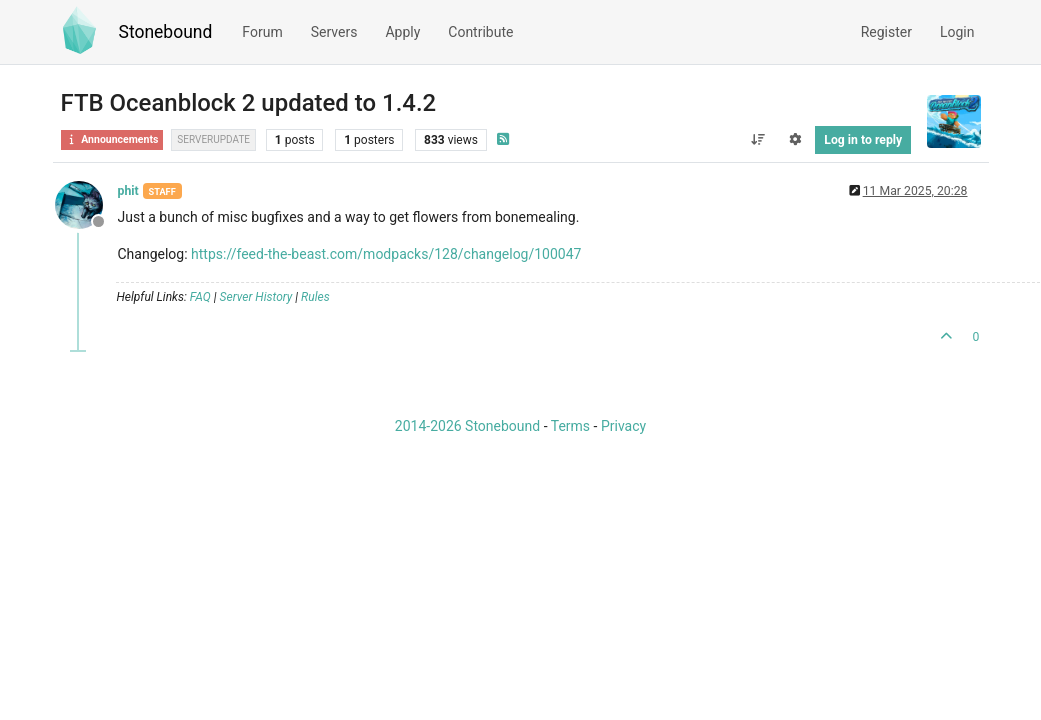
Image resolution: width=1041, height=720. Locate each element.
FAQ (200, 297)
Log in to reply (863, 140)
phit (128, 191)
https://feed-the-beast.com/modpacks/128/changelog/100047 (386, 254)
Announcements (112, 139)
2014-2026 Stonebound (467, 426)
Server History (256, 297)
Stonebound (166, 32)
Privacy (623, 426)
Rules (315, 297)
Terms (570, 426)
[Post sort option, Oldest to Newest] (758, 140)
